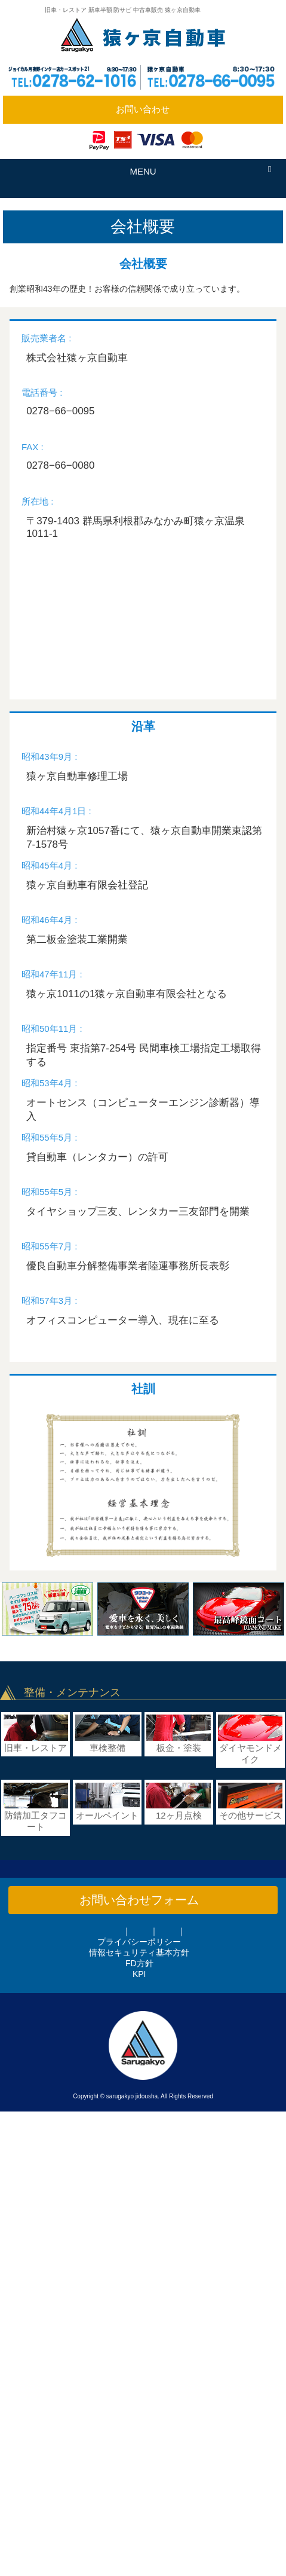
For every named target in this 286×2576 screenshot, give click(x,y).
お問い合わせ (143, 109)
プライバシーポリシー (139, 1941)
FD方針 (139, 1963)
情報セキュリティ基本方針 (139, 1952)
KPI (139, 1974)
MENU (143, 171)
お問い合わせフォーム (139, 1899)
